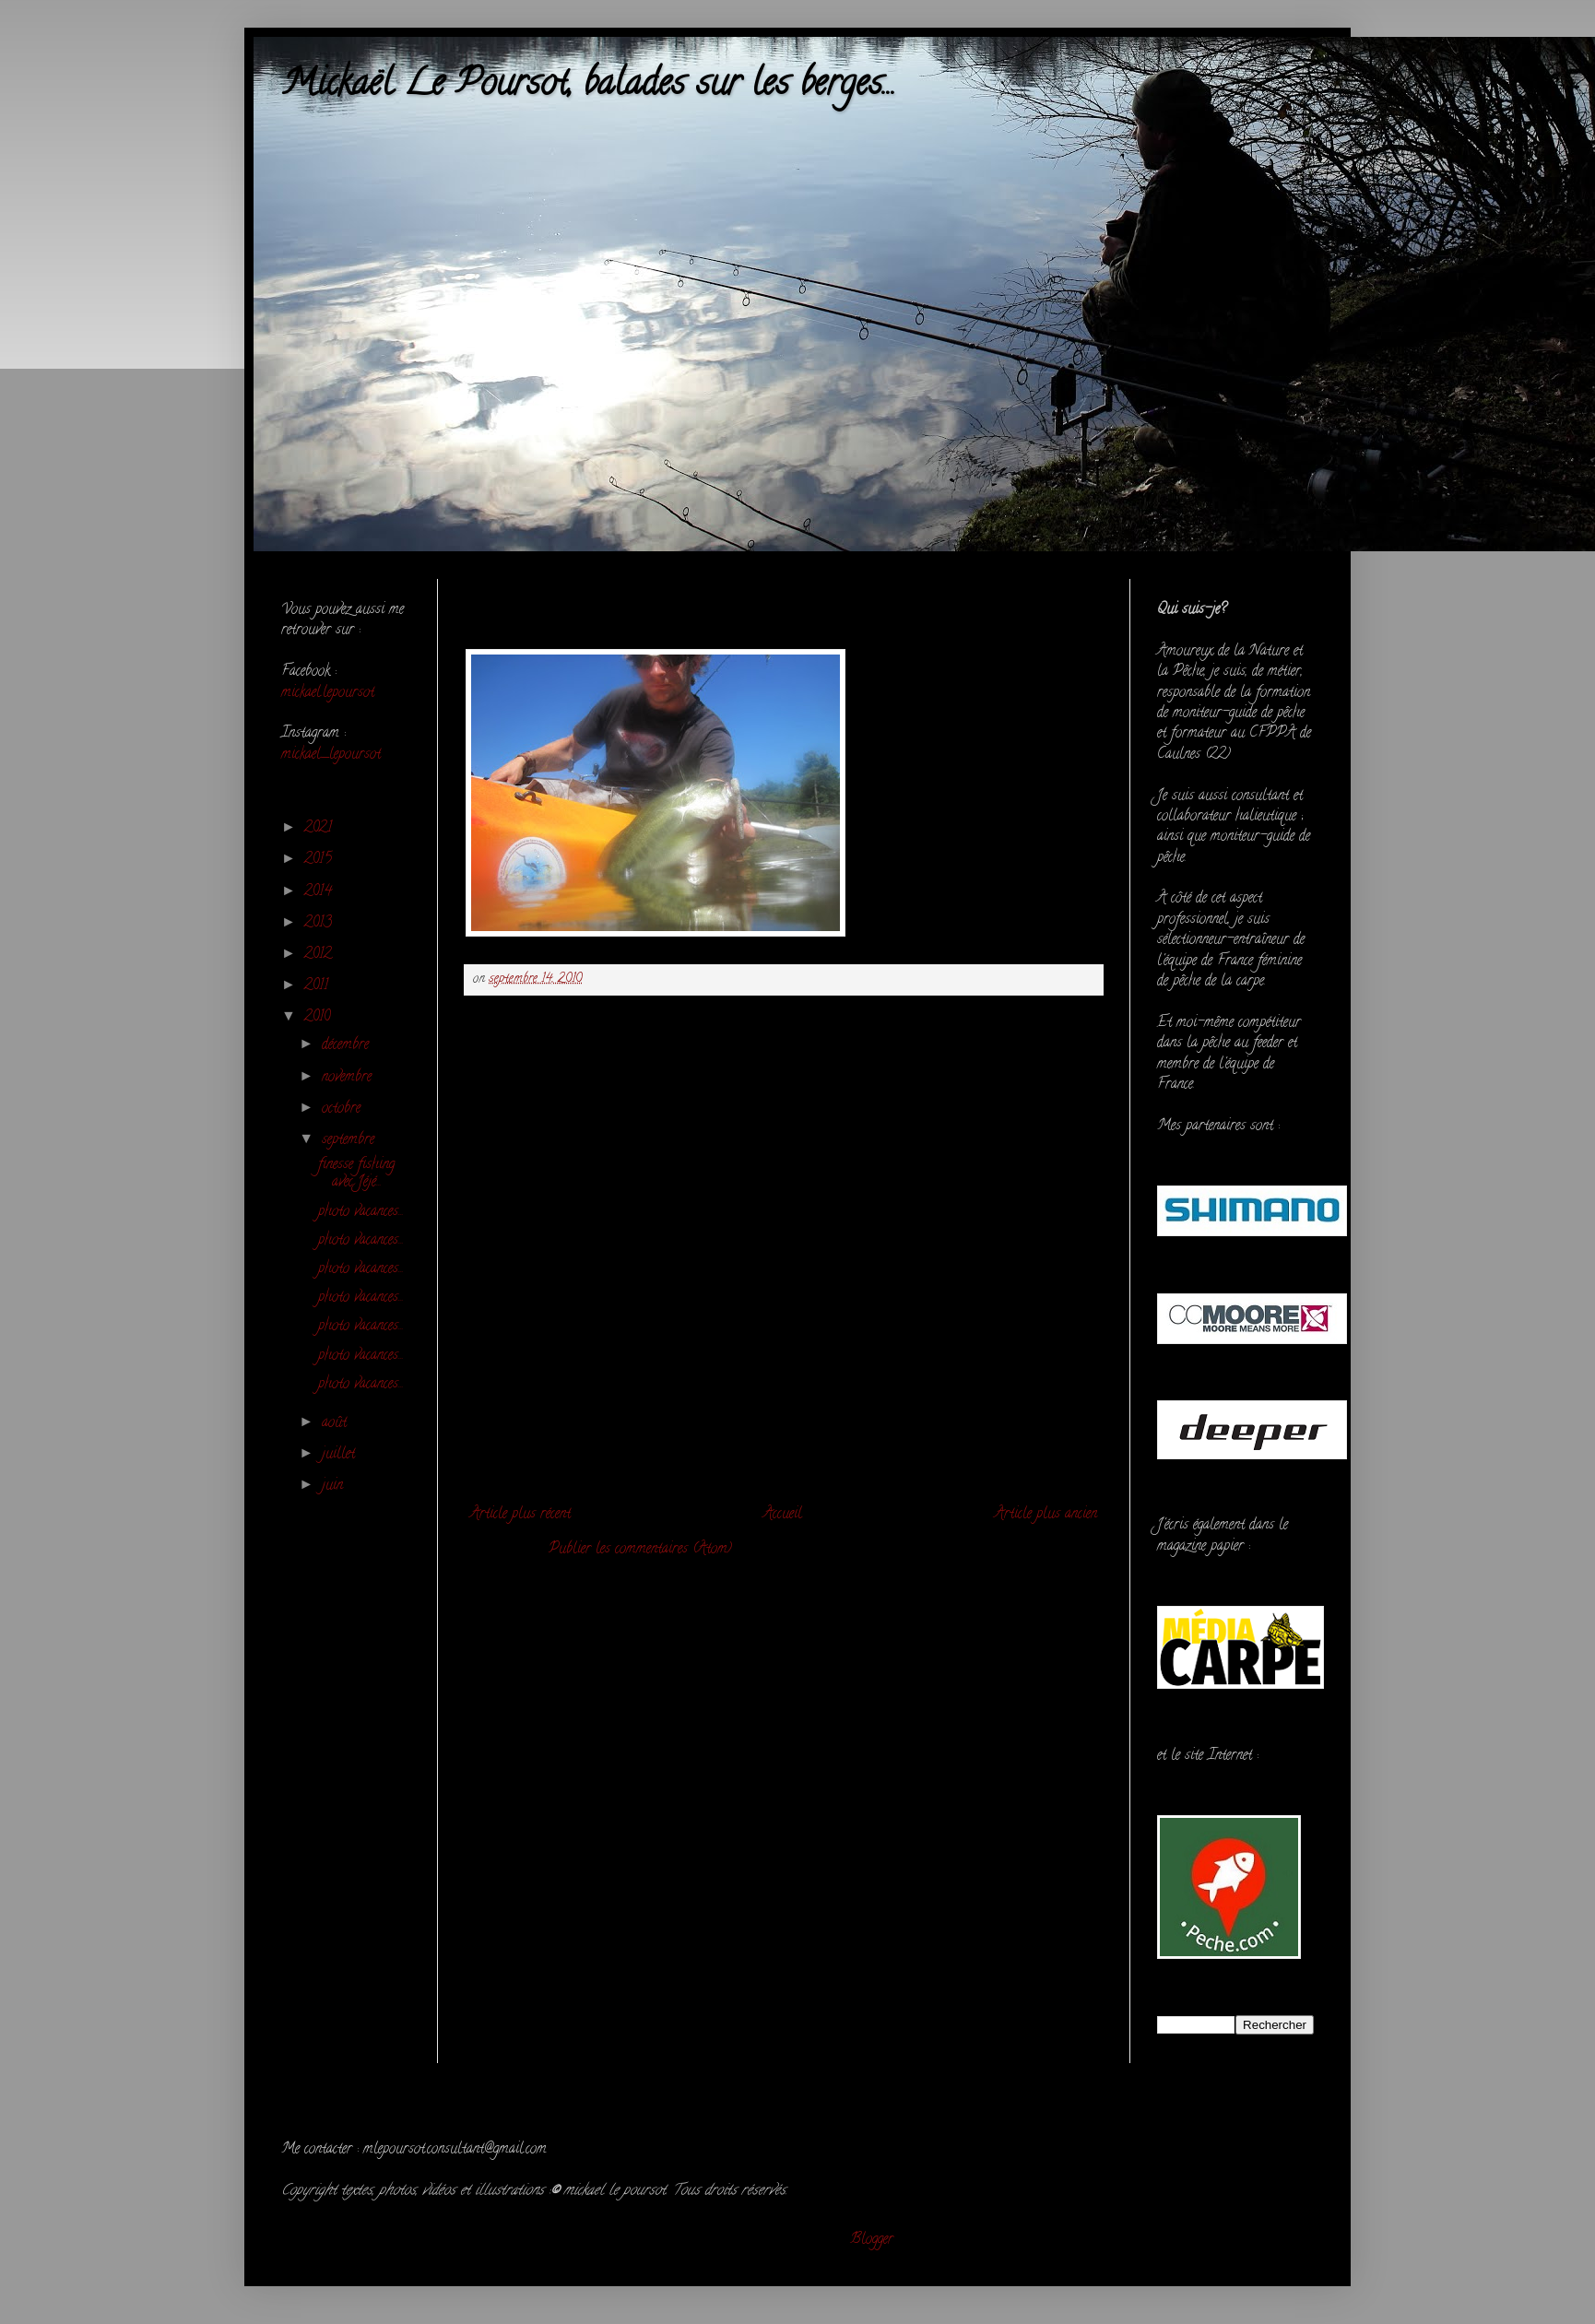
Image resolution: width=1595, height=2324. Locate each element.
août (336, 1423)
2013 (320, 924)
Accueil (782, 1515)
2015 (320, 860)
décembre (347, 1045)
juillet (341, 1455)
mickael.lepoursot (327, 693)
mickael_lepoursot (331, 755)
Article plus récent (520, 1515)
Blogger (871, 2240)
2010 (319, 1018)
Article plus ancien (1046, 1515)
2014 (320, 892)
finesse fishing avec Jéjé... (356, 1174)
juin (335, 1486)
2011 (318, 986)
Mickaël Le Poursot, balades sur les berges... (588, 86)
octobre (343, 1109)
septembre (350, 1140)
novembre (349, 1078)
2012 (320, 955)
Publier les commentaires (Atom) (640, 1550)
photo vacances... (361, 1212)
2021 (320, 829)
